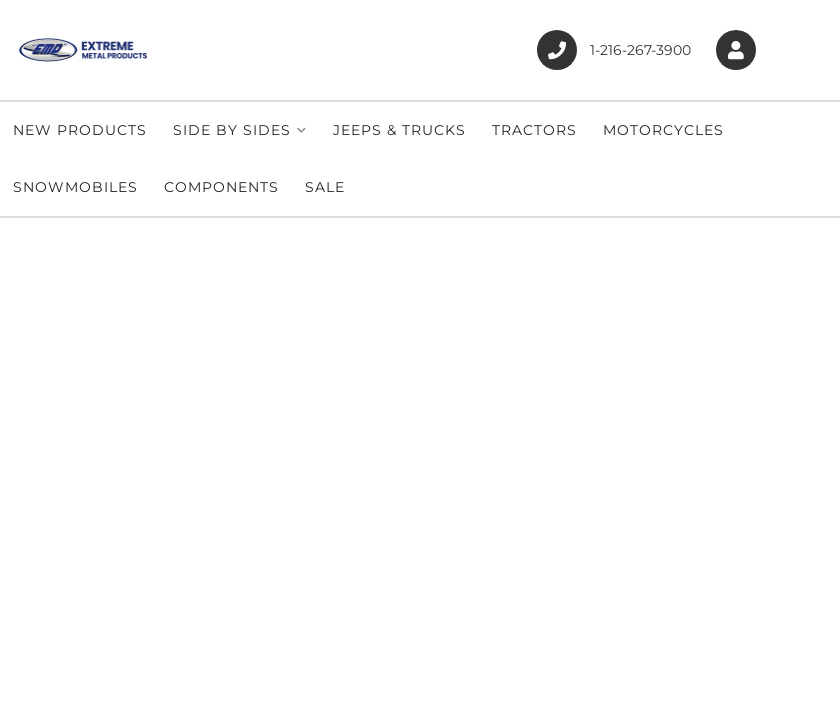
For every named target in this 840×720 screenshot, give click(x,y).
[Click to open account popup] (736, 50)
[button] (240, 130)
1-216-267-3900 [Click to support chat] (614, 50)
